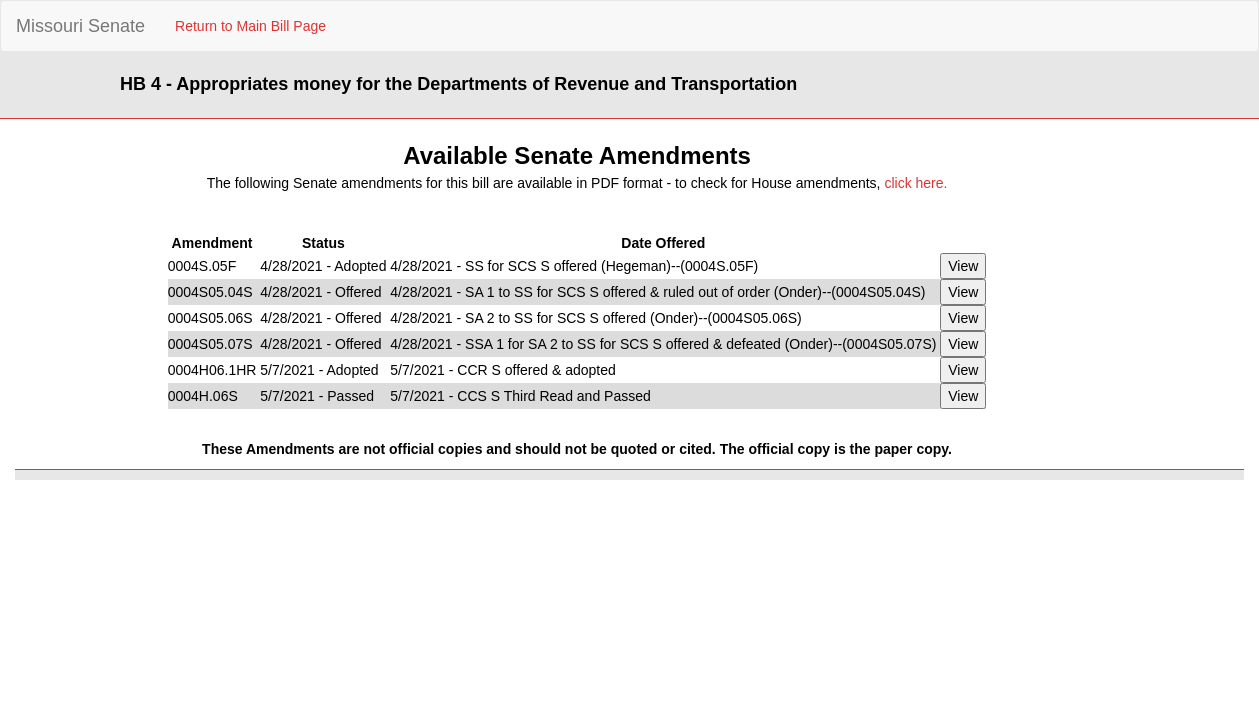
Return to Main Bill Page (250, 26)
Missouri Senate (80, 26)
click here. (915, 183)
